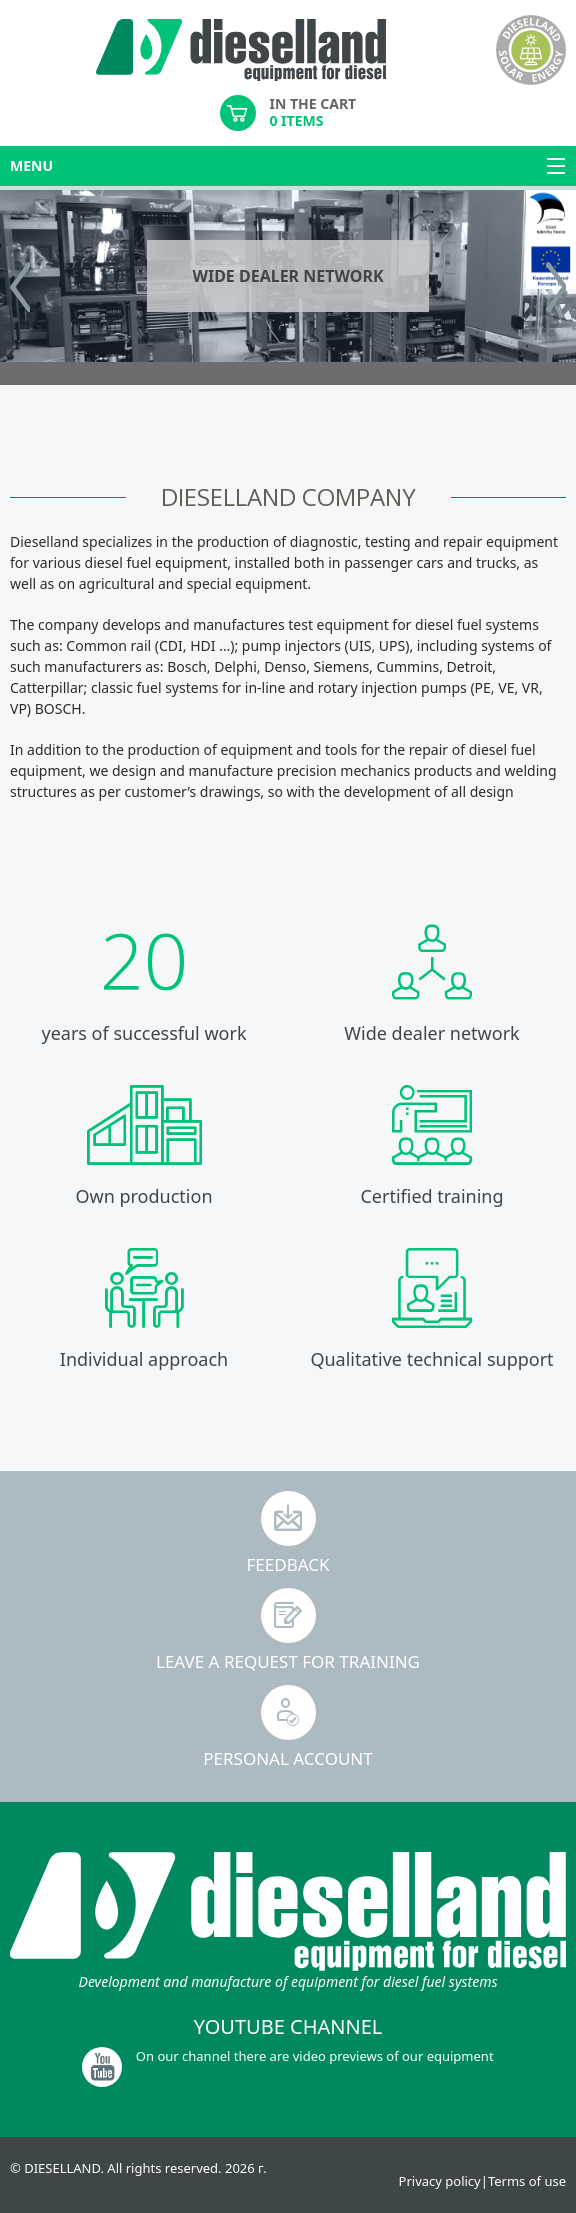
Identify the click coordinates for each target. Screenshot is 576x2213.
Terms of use (527, 2181)
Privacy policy (440, 2181)
